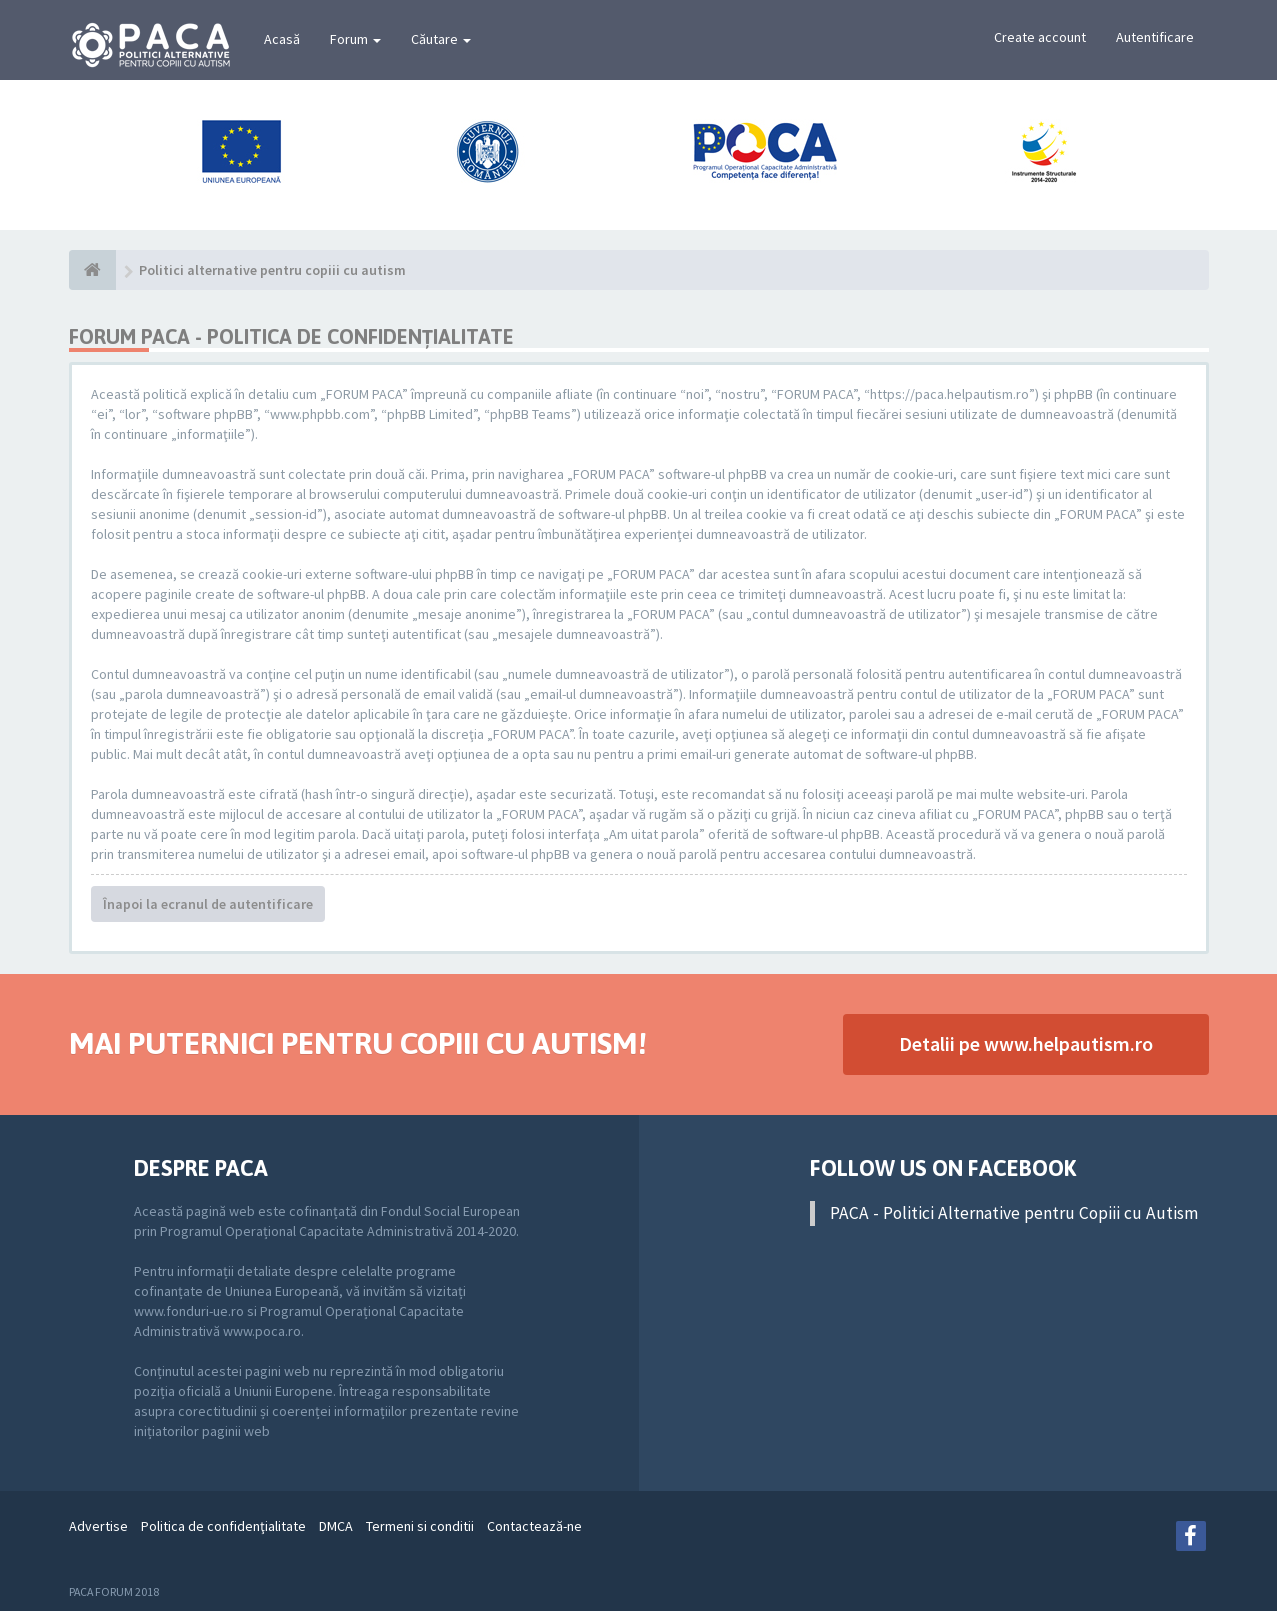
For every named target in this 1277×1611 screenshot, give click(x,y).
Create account (1040, 37)
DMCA (336, 1526)
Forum (355, 39)
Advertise (98, 1526)
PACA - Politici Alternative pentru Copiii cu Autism (1014, 1213)
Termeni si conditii (420, 1526)
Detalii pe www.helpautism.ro (1026, 1043)
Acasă (282, 39)
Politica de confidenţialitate (223, 1526)
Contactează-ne (534, 1526)
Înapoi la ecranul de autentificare (208, 904)
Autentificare (1155, 37)
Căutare (441, 39)
